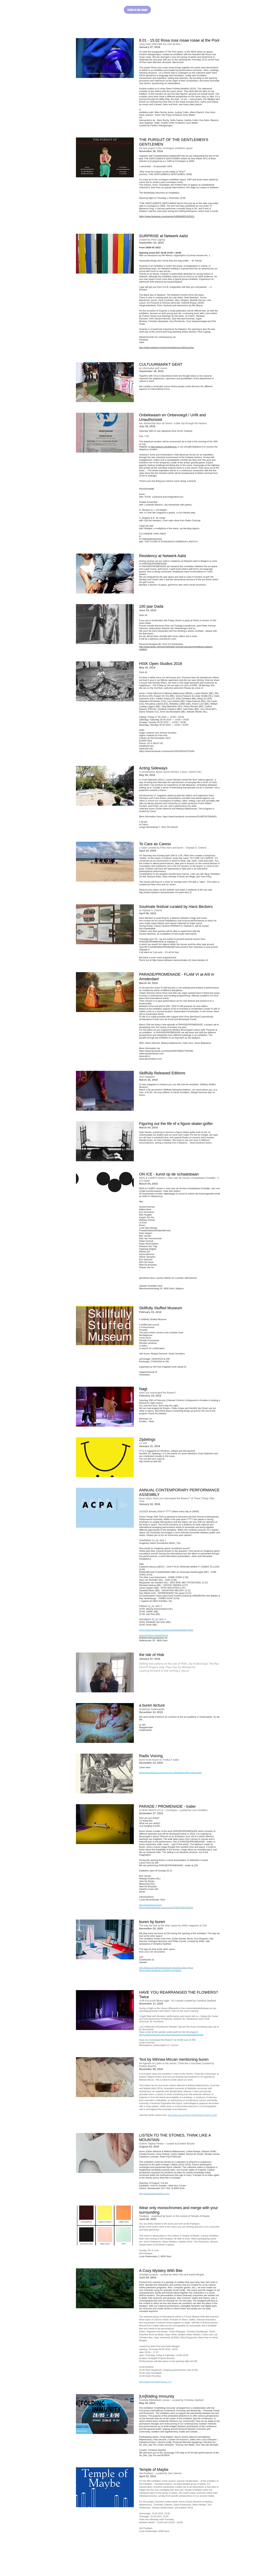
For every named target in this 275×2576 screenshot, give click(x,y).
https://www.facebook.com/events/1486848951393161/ (166, 216)
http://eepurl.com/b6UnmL (164, 446)
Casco (153, 811)
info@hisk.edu (146, 746)
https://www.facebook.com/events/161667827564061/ (190, 816)
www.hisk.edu (146, 748)
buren (152, 808)
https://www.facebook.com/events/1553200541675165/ (166, 751)
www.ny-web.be (176, 795)
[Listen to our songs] (137, 10)
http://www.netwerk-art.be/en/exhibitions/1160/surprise (166, 347)
